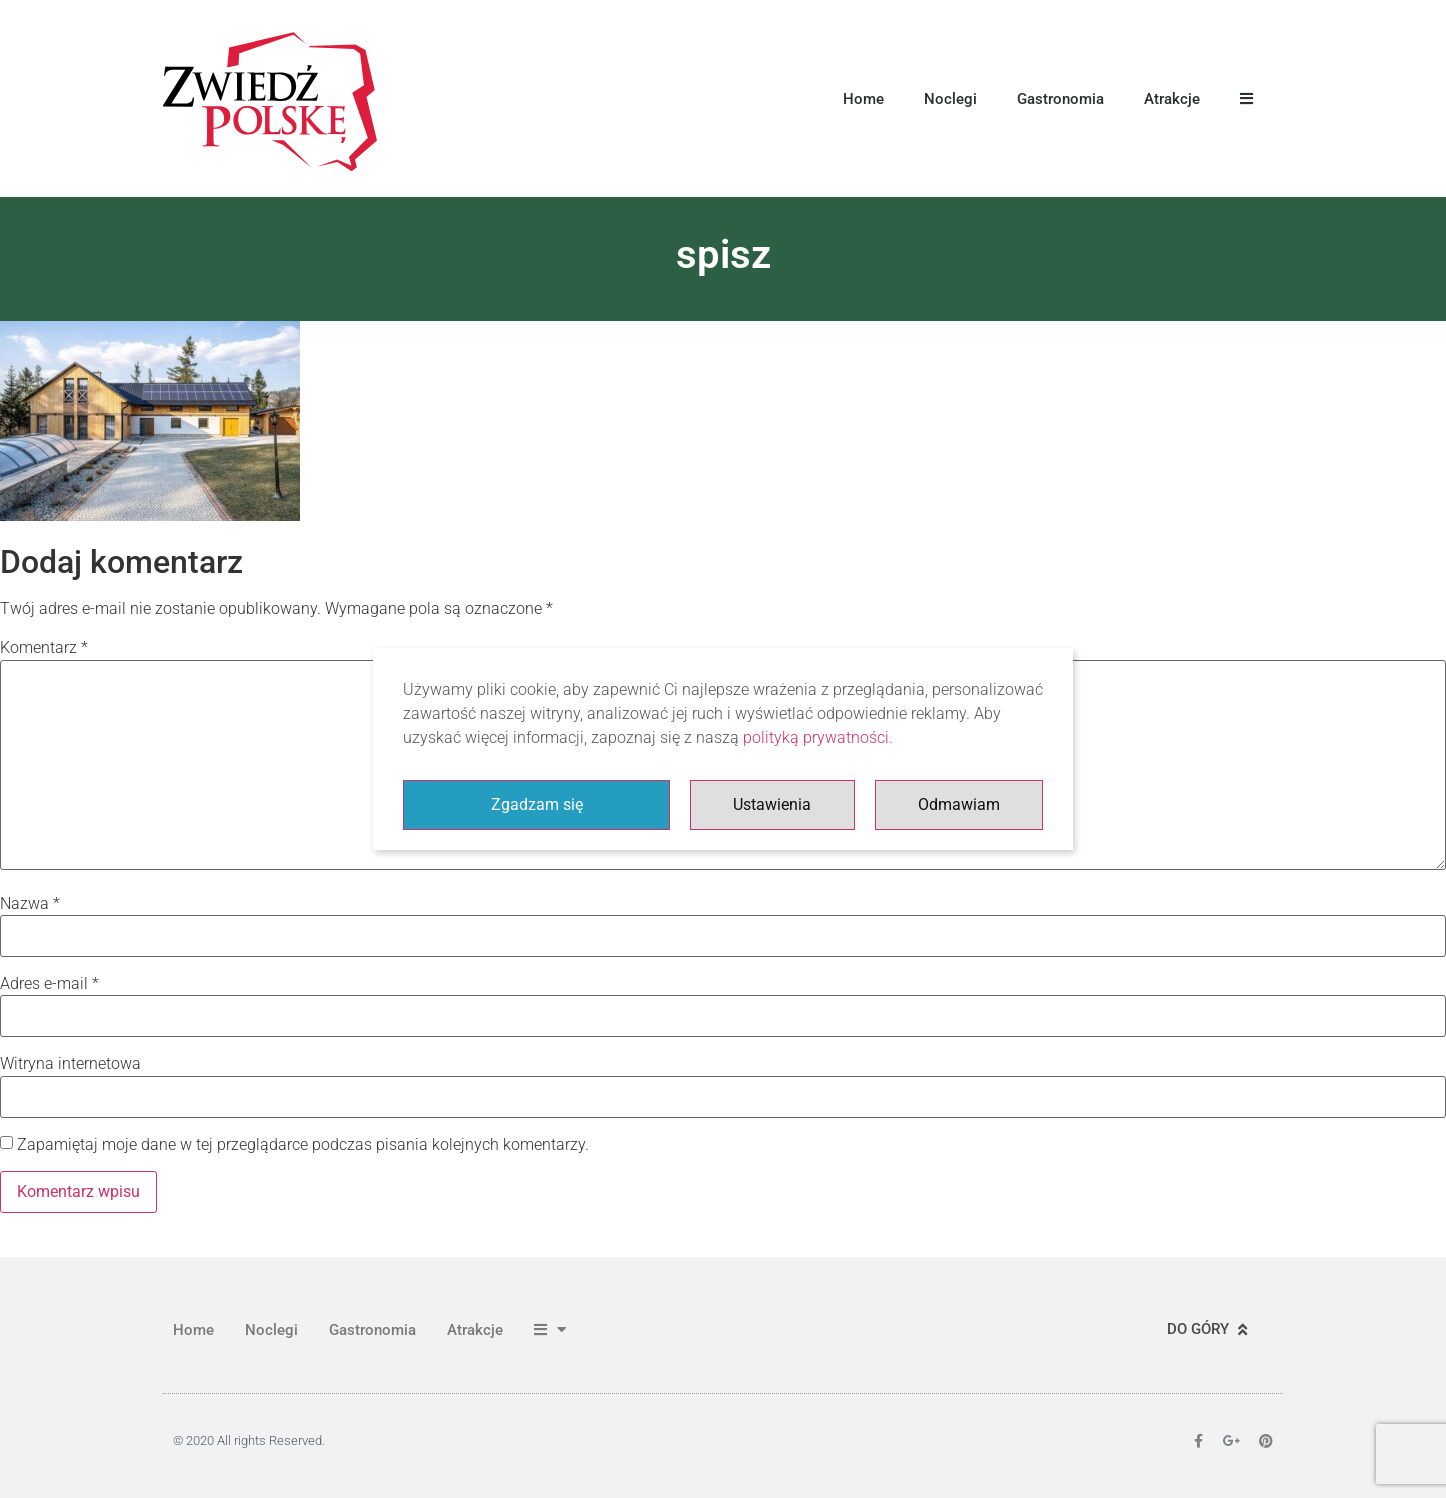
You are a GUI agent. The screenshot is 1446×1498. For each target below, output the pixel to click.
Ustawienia (772, 804)
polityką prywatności (816, 737)
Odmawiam (959, 804)
